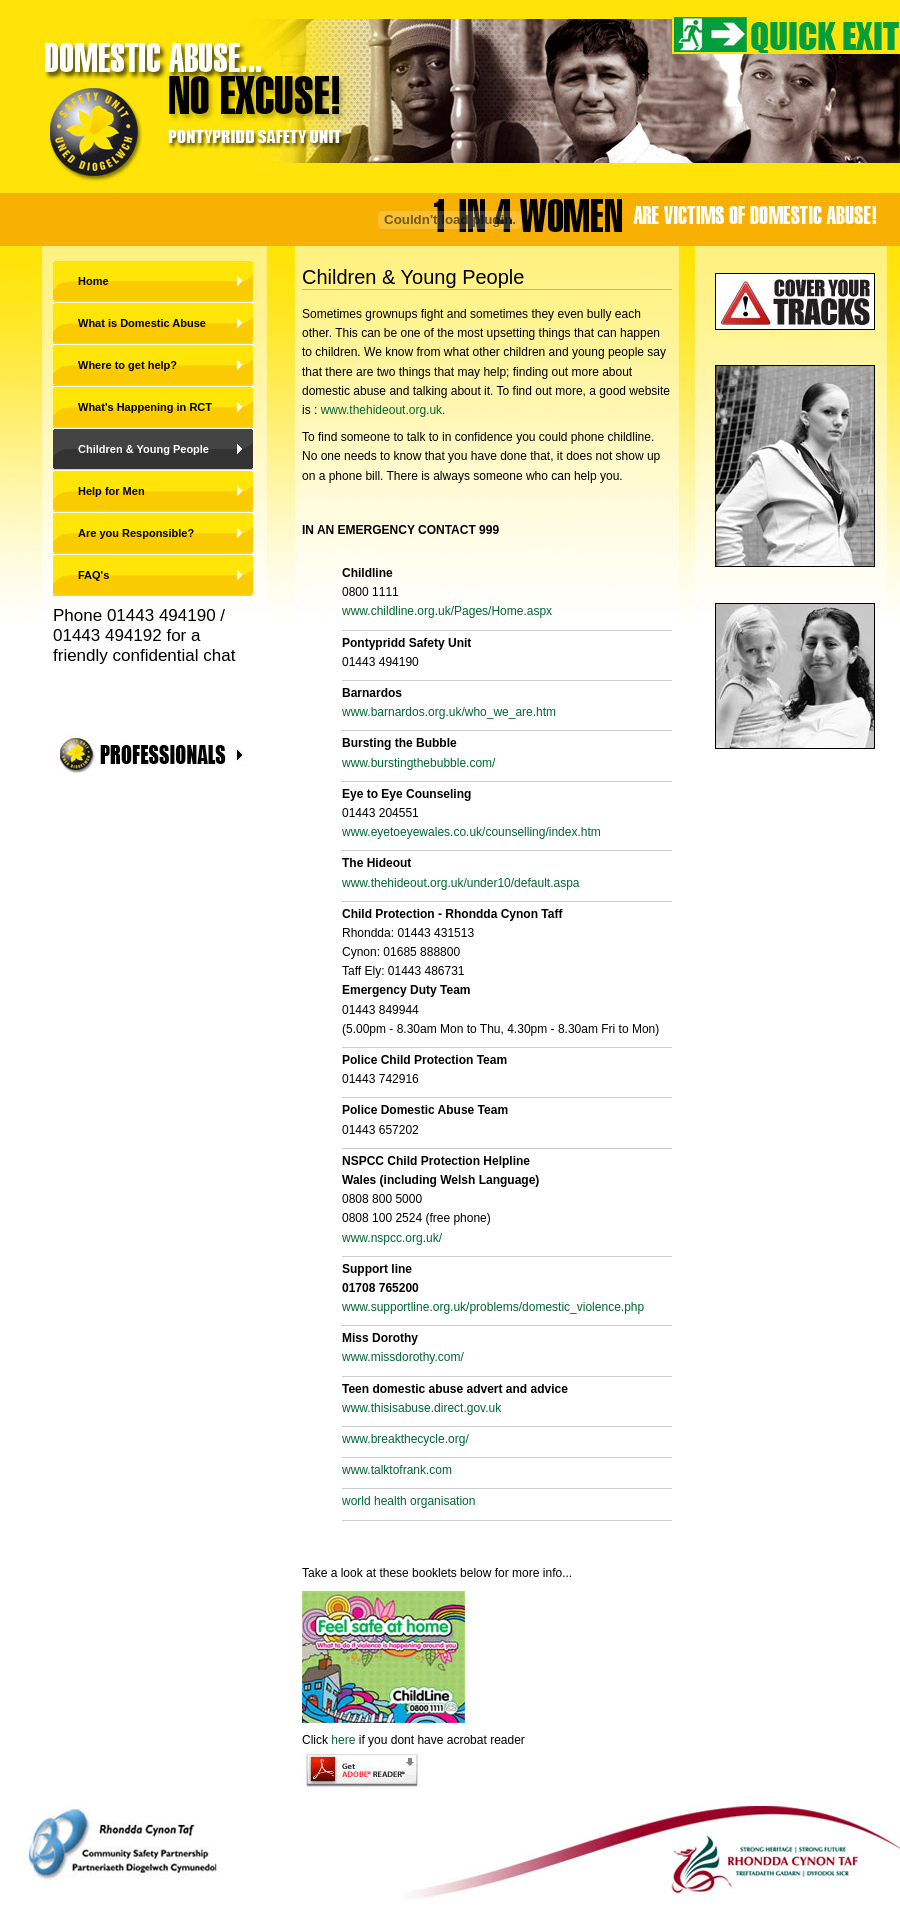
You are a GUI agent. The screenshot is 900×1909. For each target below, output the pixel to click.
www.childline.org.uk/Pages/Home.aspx (447, 611)
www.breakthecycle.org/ (405, 1439)
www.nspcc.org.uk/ (392, 1238)
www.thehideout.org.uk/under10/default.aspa (461, 883)
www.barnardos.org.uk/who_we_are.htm (449, 712)
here (343, 1740)
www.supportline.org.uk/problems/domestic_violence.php (493, 1307)
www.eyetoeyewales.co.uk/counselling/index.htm (471, 832)
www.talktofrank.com (397, 1470)
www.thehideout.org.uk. (383, 410)
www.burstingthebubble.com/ (418, 763)
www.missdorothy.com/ (403, 1357)
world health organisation (408, 1501)
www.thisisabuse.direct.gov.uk (421, 1408)
